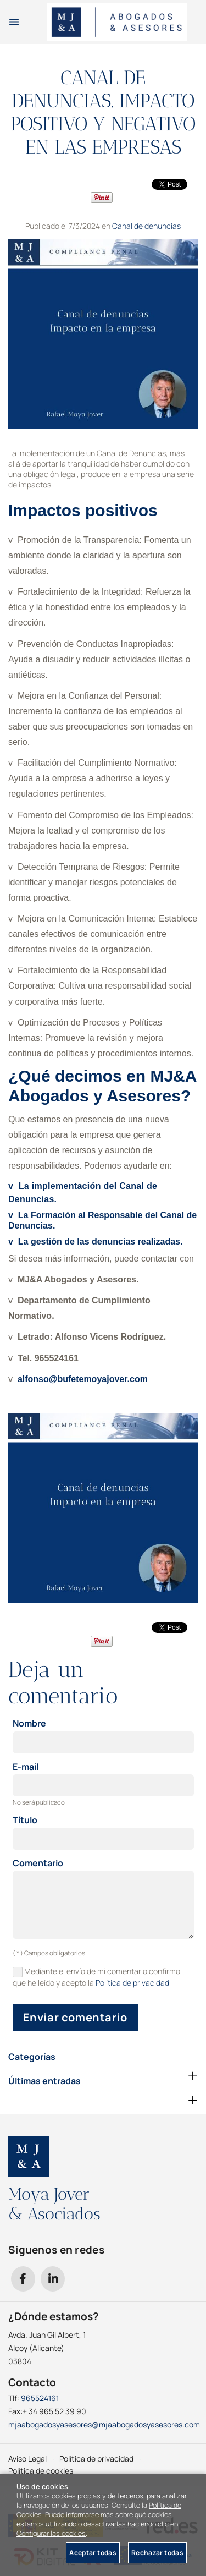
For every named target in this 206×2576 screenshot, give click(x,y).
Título (25, 1820)
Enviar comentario (75, 2017)
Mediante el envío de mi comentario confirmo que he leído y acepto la (97, 1977)
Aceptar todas (92, 2552)
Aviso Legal (27, 2458)
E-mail (25, 1767)
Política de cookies (40, 2470)
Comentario (38, 1863)
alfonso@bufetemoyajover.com (83, 1379)
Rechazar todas (157, 2552)
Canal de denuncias (146, 226)
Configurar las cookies (51, 2533)
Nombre (29, 1723)
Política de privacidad (132, 1982)
